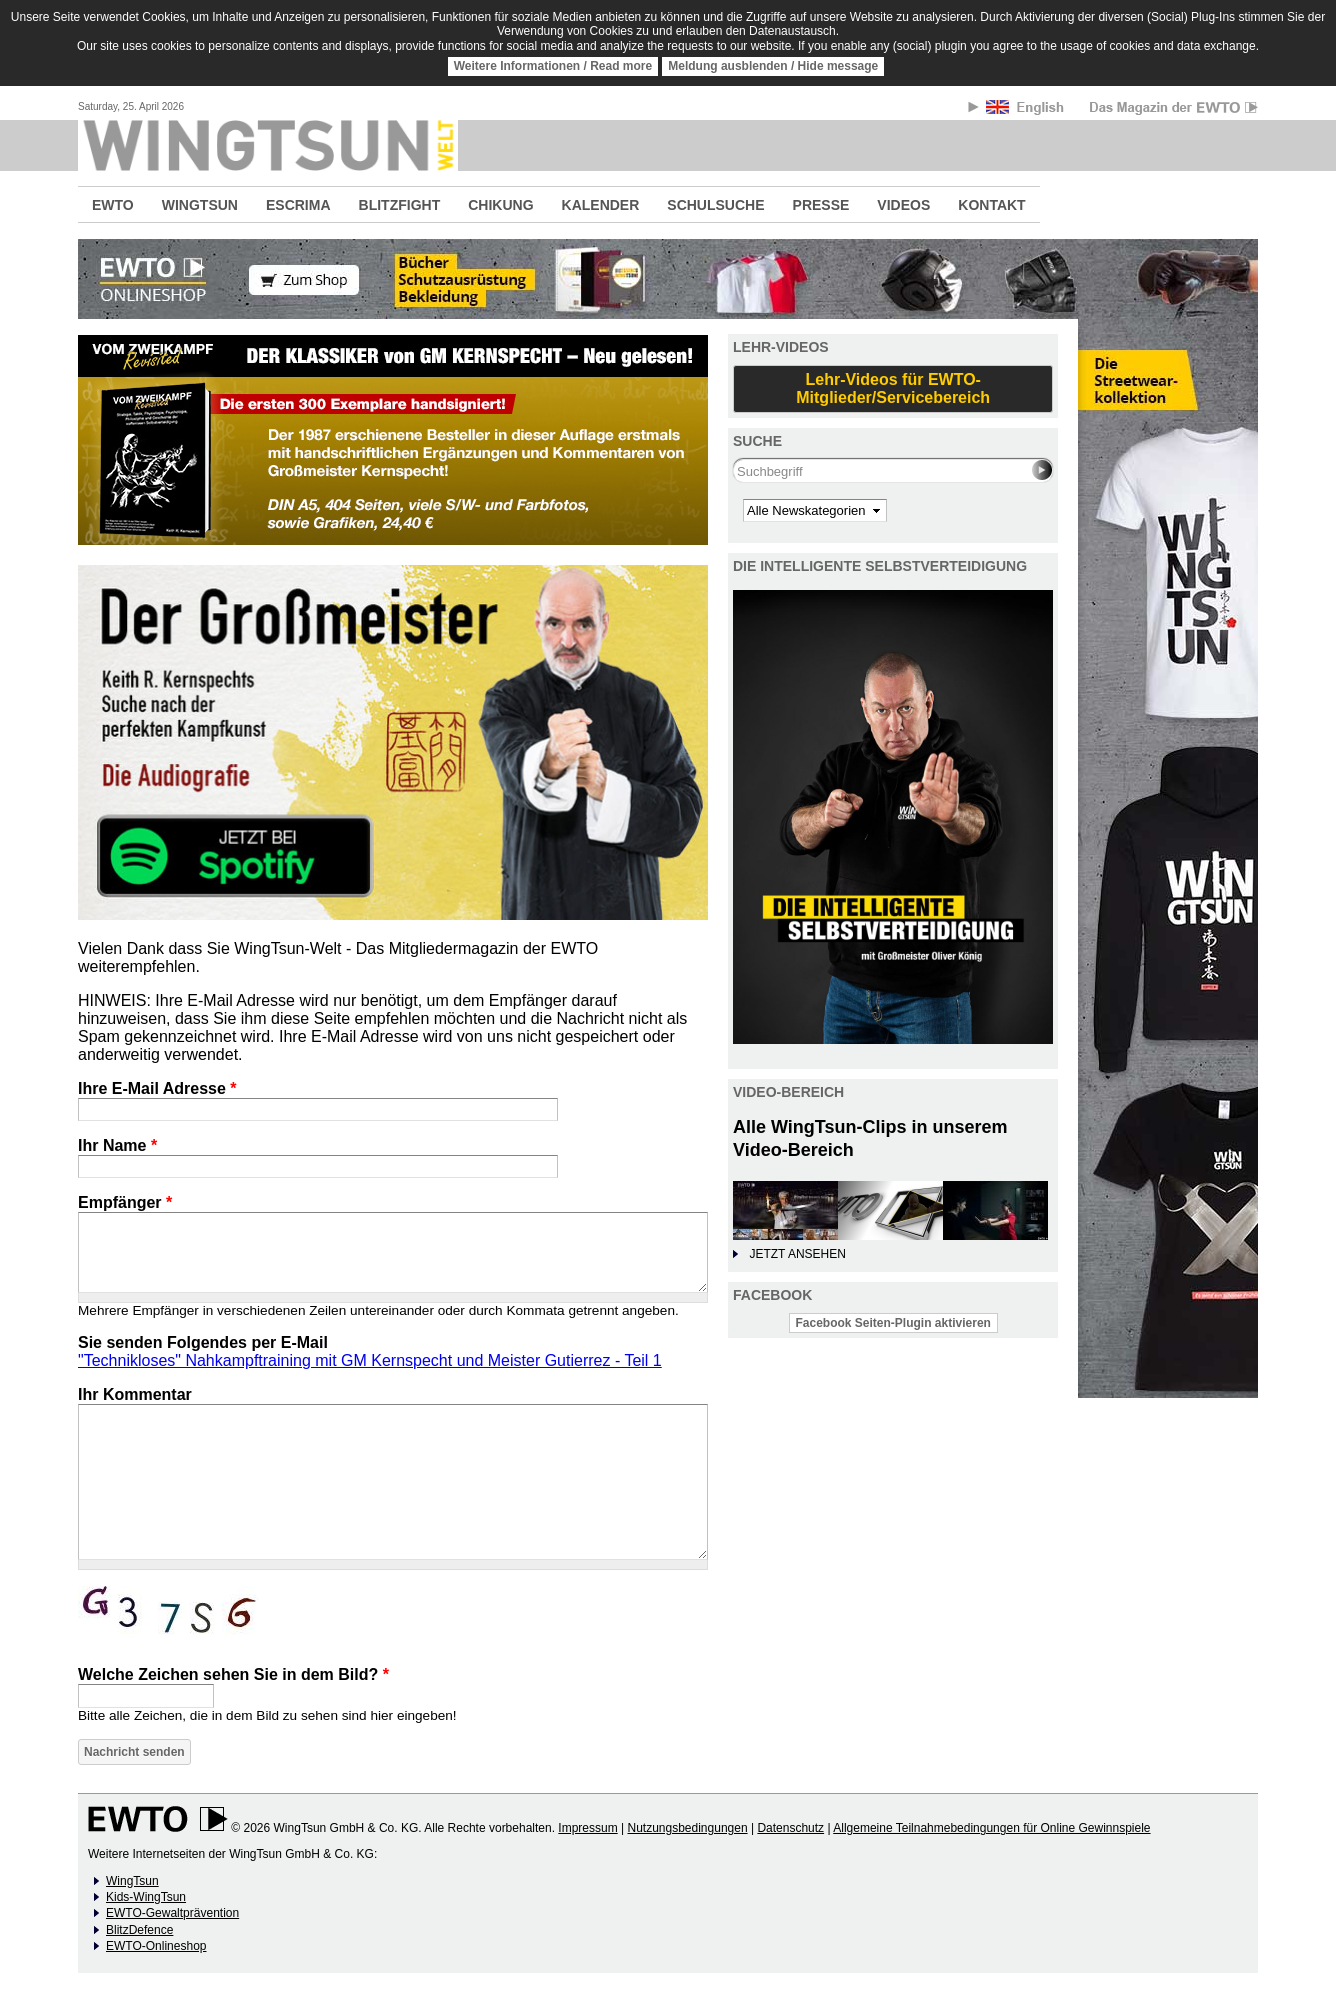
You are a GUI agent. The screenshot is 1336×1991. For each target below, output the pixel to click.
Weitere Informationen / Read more (553, 66)
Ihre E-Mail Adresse (157, 1088)
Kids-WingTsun (146, 1897)
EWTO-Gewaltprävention (172, 1913)
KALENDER (601, 205)
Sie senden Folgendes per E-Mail (203, 1342)
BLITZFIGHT (400, 205)
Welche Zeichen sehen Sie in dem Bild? (233, 1674)
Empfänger (125, 1202)
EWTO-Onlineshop (156, 1946)
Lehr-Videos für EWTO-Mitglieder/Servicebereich (893, 388)
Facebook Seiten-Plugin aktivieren (893, 1323)
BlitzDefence (139, 1930)
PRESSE (821, 205)
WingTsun (132, 1881)
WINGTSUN (200, 205)
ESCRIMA (298, 205)
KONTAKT (991, 205)
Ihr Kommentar (135, 1394)
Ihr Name (117, 1145)
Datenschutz (790, 1828)
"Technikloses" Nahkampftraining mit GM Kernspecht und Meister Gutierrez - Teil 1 (370, 1360)
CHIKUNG (500, 205)
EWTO (113, 205)
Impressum (587, 1828)
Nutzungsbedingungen (687, 1828)
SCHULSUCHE (715, 205)
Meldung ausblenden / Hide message (773, 66)
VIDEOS (903, 205)
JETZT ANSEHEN (797, 1254)
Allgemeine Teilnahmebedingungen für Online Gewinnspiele (991, 1828)
